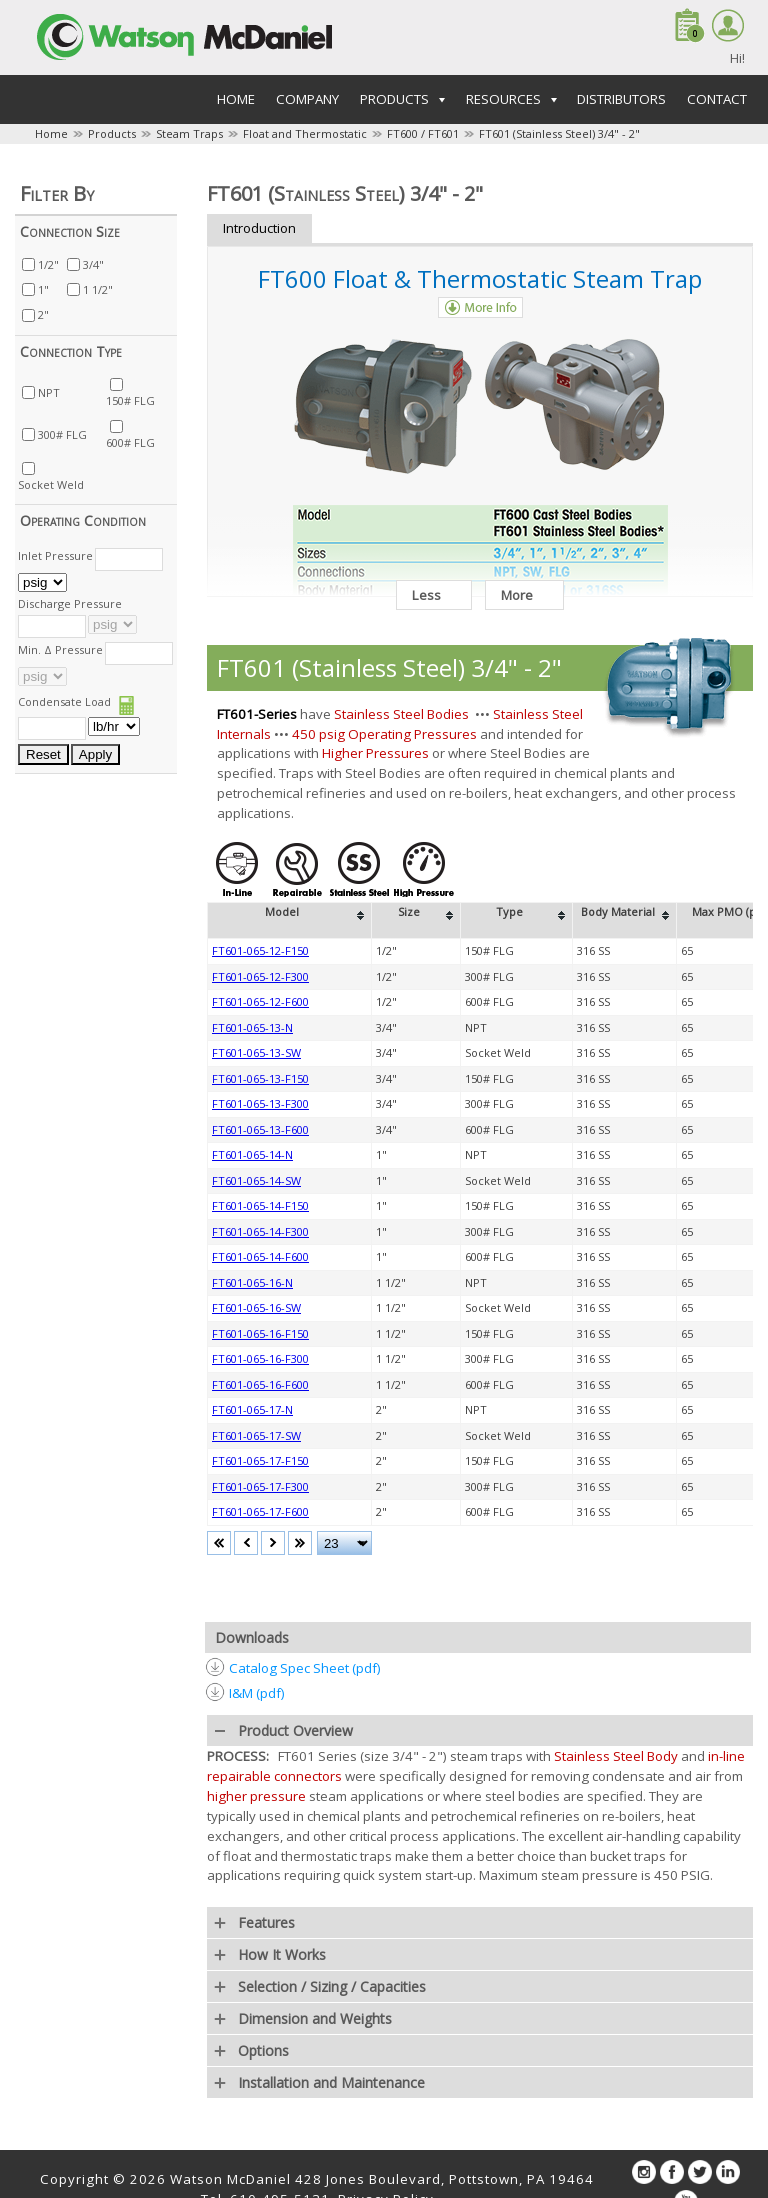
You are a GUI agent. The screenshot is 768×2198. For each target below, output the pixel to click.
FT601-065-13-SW (256, 1052)
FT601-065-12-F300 (260, 976)
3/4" (93, 264)
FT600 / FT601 (423, 133)
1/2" (48, 264)
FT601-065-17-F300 (260, 1486)
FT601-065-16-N (252, 1282)
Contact (717, 99)
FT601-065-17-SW (256, 1435)
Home (236, 99)
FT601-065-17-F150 (260, 1460)
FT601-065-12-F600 (260, 1001)
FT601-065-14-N (252, 1154)
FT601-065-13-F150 (260, 1078)
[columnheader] (290, 921)
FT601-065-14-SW (256, 1180)
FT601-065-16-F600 (260, 1384)
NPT (49, 392)
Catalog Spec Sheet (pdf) (305, 1668)
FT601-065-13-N (252, 1027)
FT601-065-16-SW (256, 1307)
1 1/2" (98, 289)
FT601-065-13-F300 (260, 1103)
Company (307, 99)
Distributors (621, 99)
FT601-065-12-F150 (260, 950)
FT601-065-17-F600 (260, 1511)
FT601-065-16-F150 (260, 1333)
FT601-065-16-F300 (260, 1358)
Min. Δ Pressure (60, 649)
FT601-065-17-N (252, 1409)
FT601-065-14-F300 (260, 1231)
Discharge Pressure (70, 603)
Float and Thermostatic (305, 133)
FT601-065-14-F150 (260, 1205)
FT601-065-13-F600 (260, 1129)
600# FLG (130, 442)
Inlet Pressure (55, 555)
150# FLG (130, 400)
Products (112, 133)
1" (43, 289)
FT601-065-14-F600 (260, 1256)
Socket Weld (51, 484)
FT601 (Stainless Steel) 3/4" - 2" (559, 133)
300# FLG (62, 434)
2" (43, 314)
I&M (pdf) (257, 1693)
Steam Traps (189, 133)
